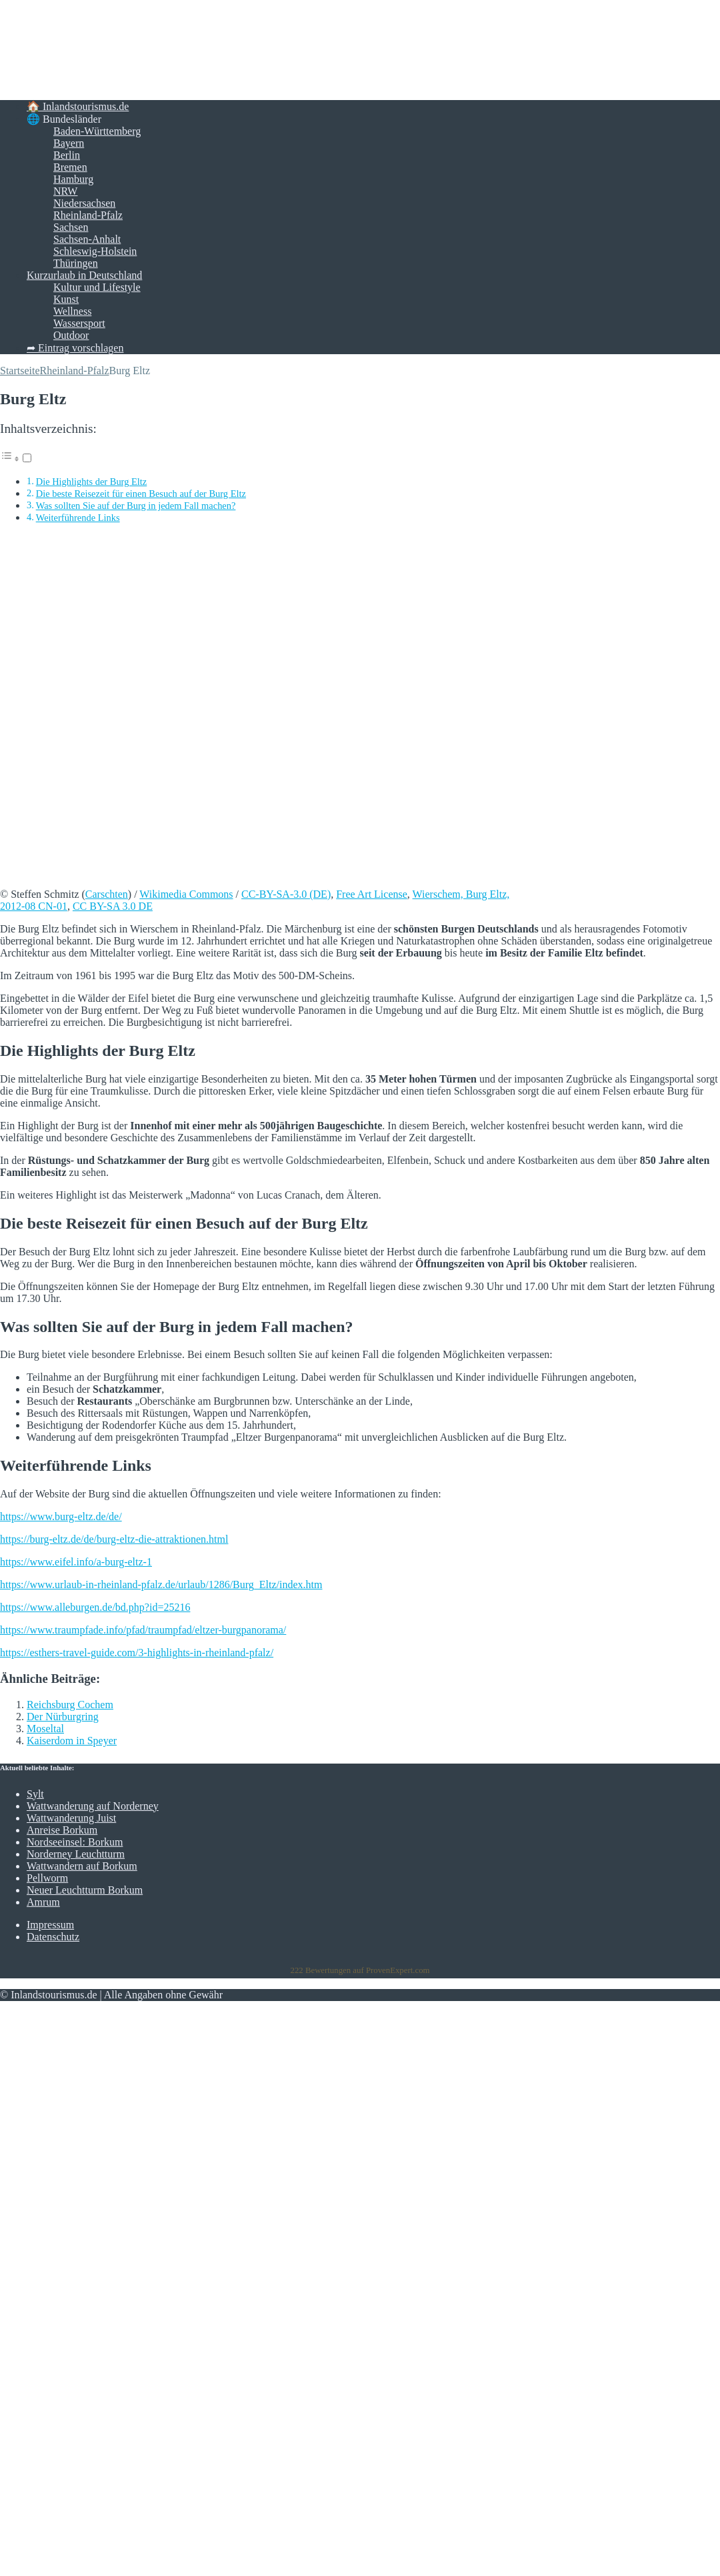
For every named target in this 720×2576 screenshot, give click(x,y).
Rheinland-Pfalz (88, 215)
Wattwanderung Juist (71, 1818)
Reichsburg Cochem (70, 1704)
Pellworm (47, 1878)
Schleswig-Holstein (95, 251)
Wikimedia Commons (186, 894)
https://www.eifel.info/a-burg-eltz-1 (76, 1561)
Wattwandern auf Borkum (82, 1866)
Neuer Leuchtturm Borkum (85, 1890)
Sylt (35, 1794)
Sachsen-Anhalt (87, 239)
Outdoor (71, 335)
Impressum (50, 1924)
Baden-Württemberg (97, 131)
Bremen (70, 167)
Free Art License (371, 894)
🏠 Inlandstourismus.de (78, 106)
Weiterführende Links (78, 517)
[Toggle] (27, 458)
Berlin (66, 155)
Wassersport (79, 323)
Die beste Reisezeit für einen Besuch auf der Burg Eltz (141, 493)
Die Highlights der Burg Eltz (91, 481)
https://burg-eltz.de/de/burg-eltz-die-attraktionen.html (114, 1539)
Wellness (72, 311)
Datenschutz (53, 1936)
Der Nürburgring (63, 1716)
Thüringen (75, 263)
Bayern (68, 143)
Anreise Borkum (62, 1830)
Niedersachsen (84, 203)
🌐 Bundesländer (64, 119)
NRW (65, 191)
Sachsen (70, 227)
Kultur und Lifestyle (97, 287)
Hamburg (73, 179)
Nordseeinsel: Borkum (75, 1842)
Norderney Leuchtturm (76, 1854)
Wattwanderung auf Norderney (93, 1806)
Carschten (106, 894)
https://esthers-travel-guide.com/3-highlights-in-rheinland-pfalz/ (136, 1652)
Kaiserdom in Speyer (72, 1740)
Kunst (66, 299)
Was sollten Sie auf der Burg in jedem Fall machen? (136, 505)
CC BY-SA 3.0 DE (113, 906)
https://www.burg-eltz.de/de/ (61, 1516)
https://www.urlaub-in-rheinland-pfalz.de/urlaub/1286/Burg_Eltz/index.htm (161, 1584)
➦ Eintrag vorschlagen (75, 348)
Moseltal (45, 1728)
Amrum (43, 1902)
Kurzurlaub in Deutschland (84, 275)
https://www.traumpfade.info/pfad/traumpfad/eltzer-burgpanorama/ (143, 1630)
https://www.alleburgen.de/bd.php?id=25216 (95, 1607)
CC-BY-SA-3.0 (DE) (286, 894)
